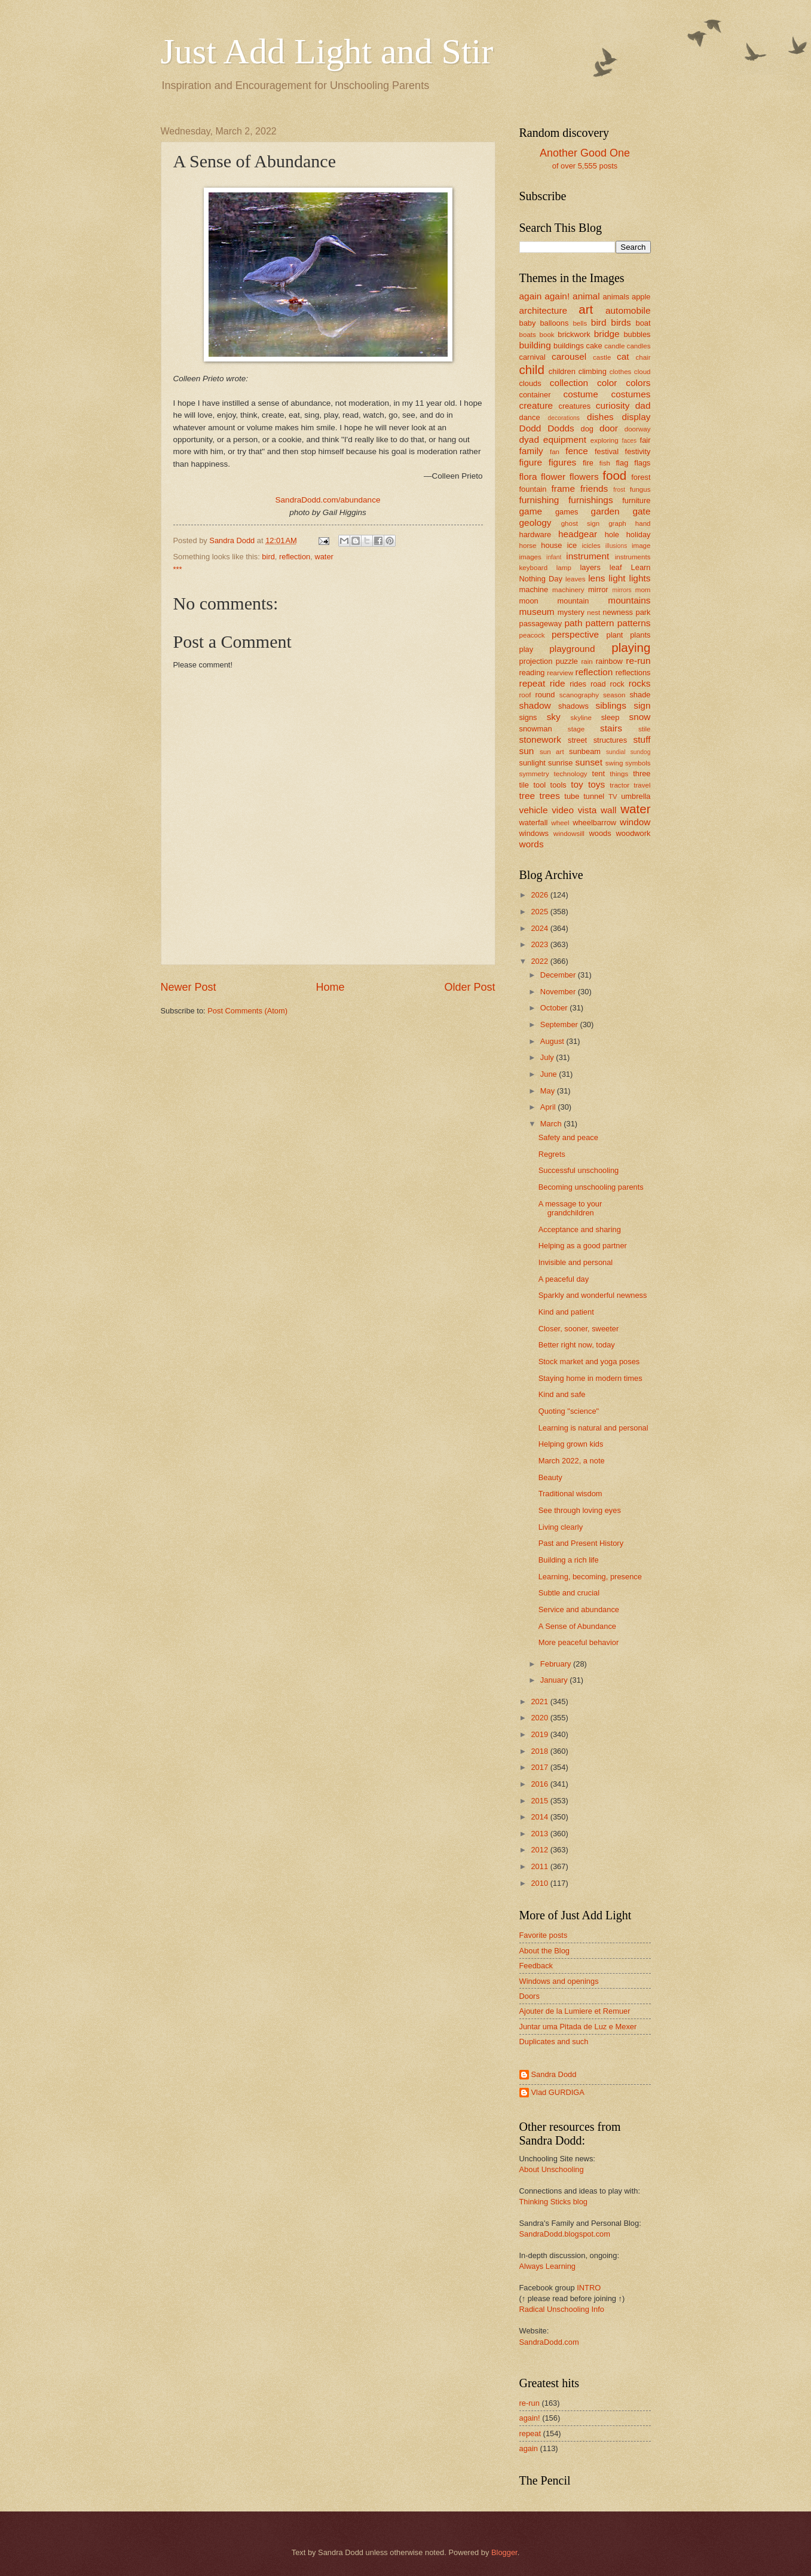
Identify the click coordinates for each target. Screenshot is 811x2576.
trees (550, 796)
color (607, 383)
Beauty (550, 1477)
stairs (611, 728)
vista (587, 810)
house (551, 545)
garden (605, 511)
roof (525, 695)
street (577, 740)
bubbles (636, 334)
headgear (577, 534)
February (556, 1663)
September (560, 1024)
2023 (540, 944)
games (567, 511)
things (619, 773)
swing (614, 763)
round (545, 694)
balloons (554, 322)
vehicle (533, 810)
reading (532, 672)
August (553, 1041)
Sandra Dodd (554, 2074)
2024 (540, 928)
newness (617, 612)
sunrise (560, 762)
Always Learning (547, 2266)
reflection (294, 556)
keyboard (533, 567)
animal (586, 296)
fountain (533, 489)
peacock (532, 635)
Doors (529, 1996)
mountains (629, 600)
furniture (636, 500)
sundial (616, 752)
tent (598, 773)
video (563, 810)
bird (268, 556)
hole (612, 534)
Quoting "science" (568, 1411)
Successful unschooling (578, 1170)
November (559, 991)
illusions (616, 546)
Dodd (530, 428)
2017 (540, 1767)
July (548, 1057)
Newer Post (188, 987)
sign (642, 705)
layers (590, 567)
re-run (638, 661)
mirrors (622, 590)
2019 (540, 1734)
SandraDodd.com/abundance (328, 499)
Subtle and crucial (568, 1592)
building (535, 345)
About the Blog (544, 1950)
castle (602, 357)
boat (642, 322)
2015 (540, 1800)
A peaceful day (563, 1279)
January (555, 1680)
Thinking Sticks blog (553, 2201)
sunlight (532, 762)
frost (619, 489)
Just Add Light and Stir (327, 51)
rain (586, 661)
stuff (642, 739)
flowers (584, 476)
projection (536, 661)
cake (594, 345)
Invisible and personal (575, 1262)
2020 (540, 1717)
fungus (640, 489)
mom (643, 589)
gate (641, 511)
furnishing (539, 500)
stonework (540, 739)
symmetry (534, 773)
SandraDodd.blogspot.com (564, 2233)
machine (534, 589)
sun (526, 751)
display (636, 417)
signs (528, 717)
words (531, 844)
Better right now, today (576, 1344)
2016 (540, 1783)
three (641, 773)
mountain (573, 600)
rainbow (609, 661)
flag (622, 462)
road (598, 683)
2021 (540, 1701)
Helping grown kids (571, 1443)
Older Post (469, 987)
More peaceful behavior (578, 1642)
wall (609, 810)
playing (630, 647)
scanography (579, 695)
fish (604, 463)
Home (330, 987)
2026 (540, 894)
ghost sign (580, 523)
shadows (573, 706)
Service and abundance (578, 1609)
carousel (569, 356)
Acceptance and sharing (579, 1229)
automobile (628, 310)
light (616, 578)
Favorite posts (543, 1935)
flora (528, 476)
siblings (610, 705)
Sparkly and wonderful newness (592, 1295)
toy (577, 784)
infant (553, 557)
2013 (540, 1833)
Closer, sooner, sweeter (578, 1328)
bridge (607, 334)
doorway (638, 429)
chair (642, 357)
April (549, 1106)
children (562, 371)
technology (570, 773)
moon (528, 600)
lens (596, 578)
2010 (540, 1883)
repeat (532, 683)
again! (557, 296)
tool (539, 784)
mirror (598, 589)
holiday (638, 534)
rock (617, 683)
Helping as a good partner (582, 1245)
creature (536, 405)
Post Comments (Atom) (247, 1010)
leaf (616, 567)
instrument (587, 556)
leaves (575, 579)
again (530, 296)
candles (639, 346)
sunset (589, 762)
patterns (634, 623)
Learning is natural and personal (593, 1427)
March (552, 1123)
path (573, 623)
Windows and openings (559, 1981)
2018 (540, 1751)
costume (580, 394)
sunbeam (585, 751)
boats (527, 334)
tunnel (593, 796)
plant (614, 634)
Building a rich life (568, 1559)
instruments (633, 556)
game (531, 511)
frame (563, 488)
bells (580, 323)
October (555, 1007)
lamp (563, 567)
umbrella (635, 796)
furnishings (590, 500)
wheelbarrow (594, 822)
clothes (621, 371)
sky (554, 717)
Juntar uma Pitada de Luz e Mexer (578, 2026)
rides (578, 683)
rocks (640, 683)
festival (607, 451)
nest (593, 612)
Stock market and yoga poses (589, 1361)
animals (615, 296)
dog (587, 428)
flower (553, 476)
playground (572, 649)
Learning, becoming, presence (590, 1576)
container (535, 394)
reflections (633, 672)
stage (576, 729)
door (608, 428)
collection (569, 383)
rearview (560, 672)
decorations (564, 418)
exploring (604, 440)
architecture (543, 310)
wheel (560, 822)
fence (576, 451)
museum (537, 612)
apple (641, 296)
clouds (530, 383)
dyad (529, 439)
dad (643, 405)
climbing (593, 371)
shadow (535, 705)
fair (645, 440)
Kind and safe (562, 1394)
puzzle (567, 661)
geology (535, 522)
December (559, 974)
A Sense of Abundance (577, 1626)
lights (639, 578)
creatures (574, 406)
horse (528, 545)
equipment (564, 439)
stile (644, 729)
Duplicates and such (554, 2041)
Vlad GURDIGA (557, 2092)
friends (594, 488)
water (323, 556)
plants (640, 634)
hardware (535, 534)
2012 (540, 1849)
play (526, 649)
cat (623, 356)
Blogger (504, 2552)
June (549, 1074)
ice (572, 545)
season (614, 695)
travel (642, 785)
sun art (552, 751)
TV (612, 796)
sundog (641, 752)
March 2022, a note (571, 1460)
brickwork (574, 334)
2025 (540, 911)
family (531, 451)
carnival (532, 357)
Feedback (536, 1965)
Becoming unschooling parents (591, 1187)
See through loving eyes (579, 1510)
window (635, 822)
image (641, 545)
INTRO (589, 2287)
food (614, 475)
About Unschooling (551, 2169)
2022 (540, 961)
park (642, 612)
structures (610, 740)
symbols (637, 763)
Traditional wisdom (570, 1493)
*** (177, 569)
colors (638, 383)
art (586, 309)
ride (557, 683)
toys (596, 784)
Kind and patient (566, 1311)
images (530, 556)
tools (558, 784)
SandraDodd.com (549, 2342)
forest (640, 477)
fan (554, 451)
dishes (600, 417)
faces (629, 440)
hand (643, 523)
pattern (600, 623)
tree (527, 796)
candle (614, 346)
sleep (610, 717)
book (547, 334)
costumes (630, 394)
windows (534, 833)
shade (639, 694)
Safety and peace (568, 1137)
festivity (638, 451)
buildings (568, 345)
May (548, 1090)
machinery (568, 589)
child (531, 369)
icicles (591, 545)
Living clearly (560, 1527)
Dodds (560, 428)
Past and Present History (580, 1543)
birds (621, 322)
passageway (540, 623)
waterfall (533, 822)
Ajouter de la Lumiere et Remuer (575, 2011)
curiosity (613, 405)
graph (617, 523)
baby (527, 322)
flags (642, 462)
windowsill (568, 833)
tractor (619, 785)
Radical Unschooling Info (561, 2309)
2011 (540, 1866)
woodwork (633, 833)
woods (600, 833)
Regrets (551, 1154)
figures (562, 462)
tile (524, 784)
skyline (581, 717)
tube (571, 796)
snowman (535, 728)
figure (531, 462)
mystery (571, 612)
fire (588, 462)
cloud (642, 371)
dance (529, 417)
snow (639, 717)
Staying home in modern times (590, 1378)
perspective (575, 634)
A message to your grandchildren (570, 1208)
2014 (540, 1816)
